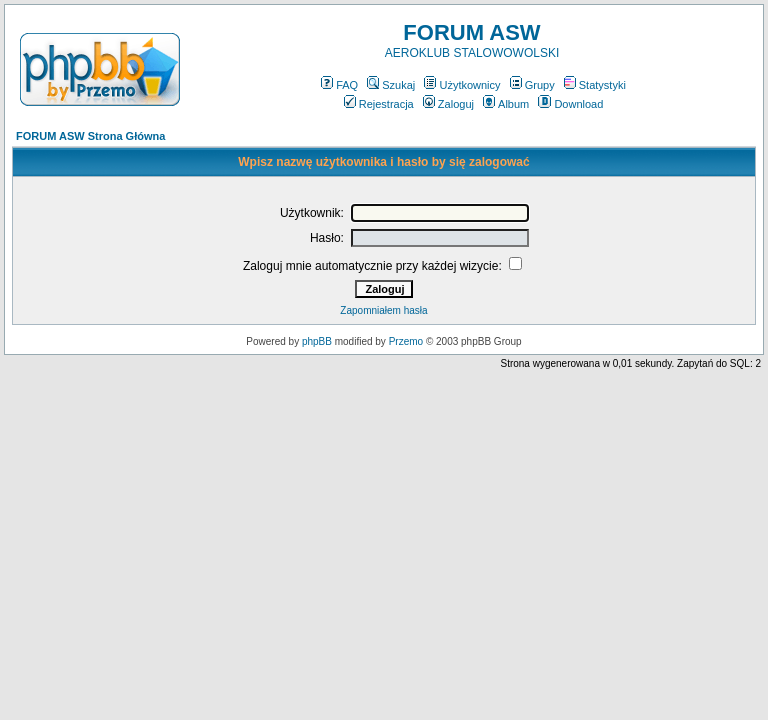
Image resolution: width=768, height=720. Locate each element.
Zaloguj (448, 104)
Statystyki (595, 85)
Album (506, 104)
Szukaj (391, 85)
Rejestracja (379, 104)
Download (570, 104)
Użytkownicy (462, 85)
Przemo (406, 341)
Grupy (532, 85)
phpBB (317, 341)
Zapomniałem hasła (383, 310)
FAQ (339, 85)
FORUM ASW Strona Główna (90, 136)
